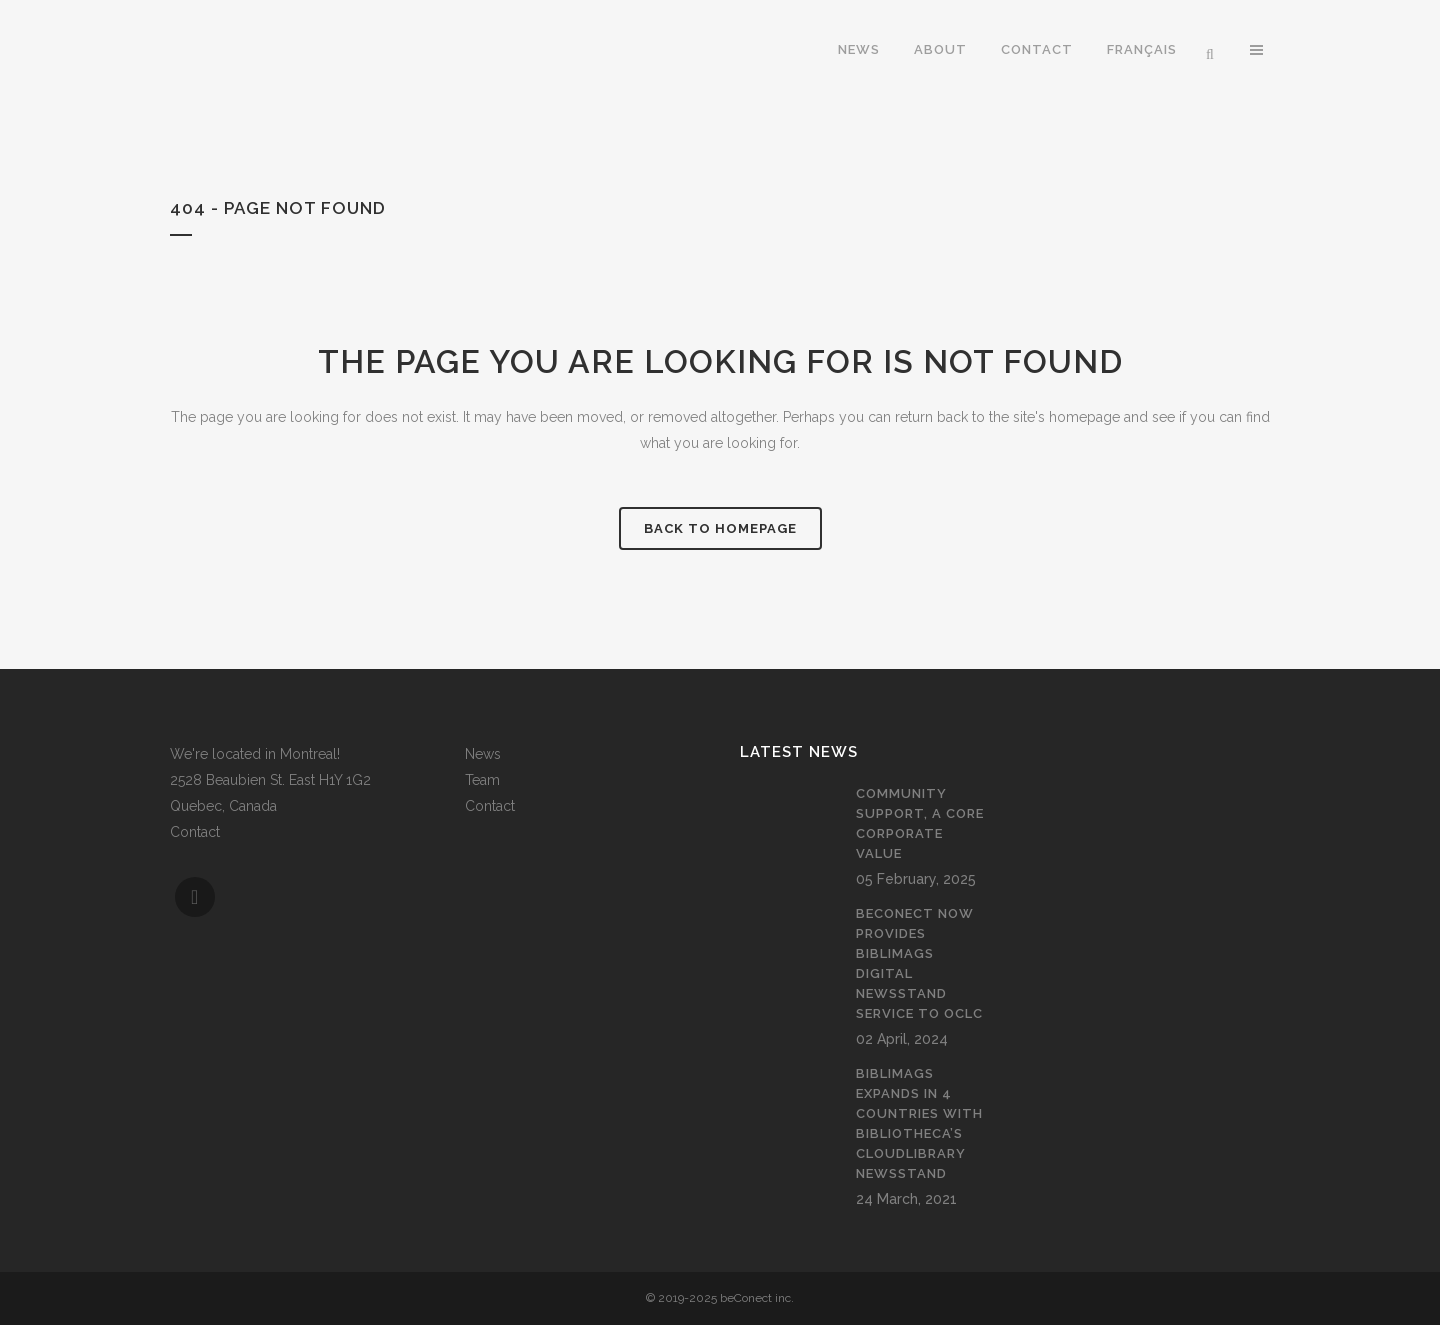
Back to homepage (720, 528)
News (483, 754)
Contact (195, 832)
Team (482, 780)
